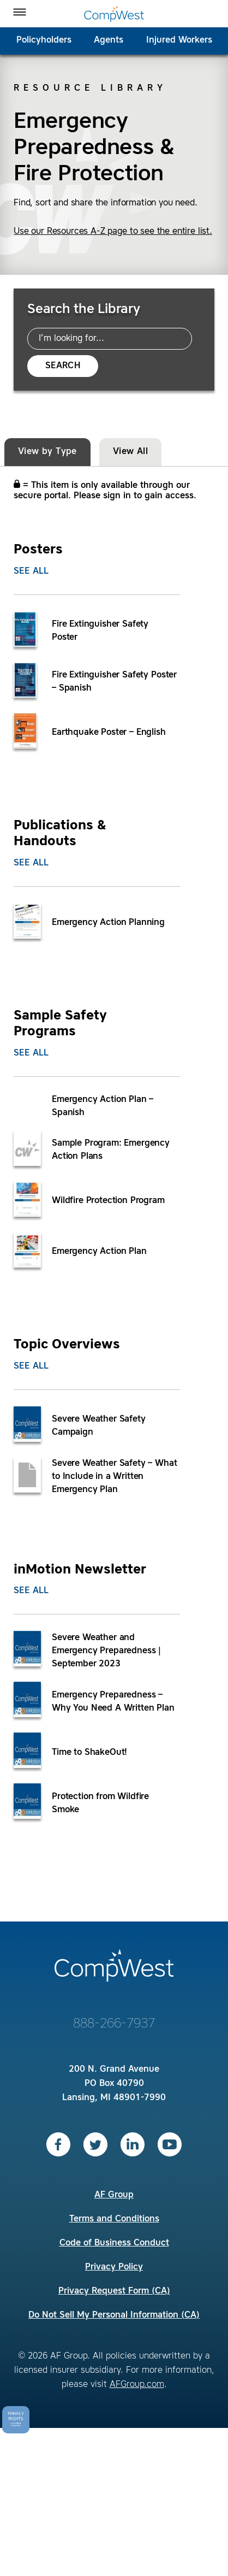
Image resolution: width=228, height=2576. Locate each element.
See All (31, 571)
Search (62, 366)
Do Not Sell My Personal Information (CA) (114, 2315)
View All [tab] (130, 451)
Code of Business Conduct (114, 2243)
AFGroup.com (137, 2384)
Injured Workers (179, 40)
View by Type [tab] (47, 451)
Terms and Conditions (114, 2219)
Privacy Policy (114, 2267)
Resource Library (90, 88)
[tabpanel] (114, 1178)
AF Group (114, 2195)
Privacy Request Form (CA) (114, 2291)
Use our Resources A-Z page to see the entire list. (113, 231)
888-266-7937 (114, 2024)
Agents (108, 40)
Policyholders (43, 40)
